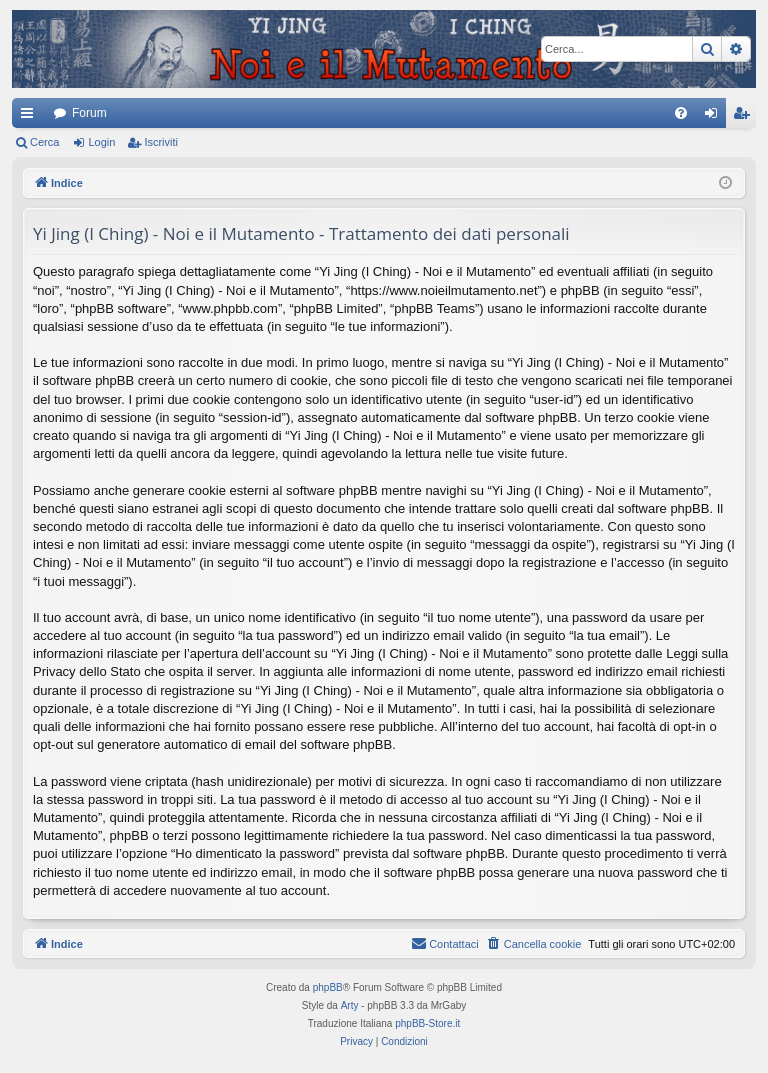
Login (101, 142)
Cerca (44, 142)
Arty (350, 1005)
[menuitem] (681, 113)
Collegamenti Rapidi (31, 117)
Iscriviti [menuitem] (745, 117)
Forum (89, 113)
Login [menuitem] (715, 117)
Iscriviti (161, 142)
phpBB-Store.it (427, 1023)
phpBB (328, 987)
